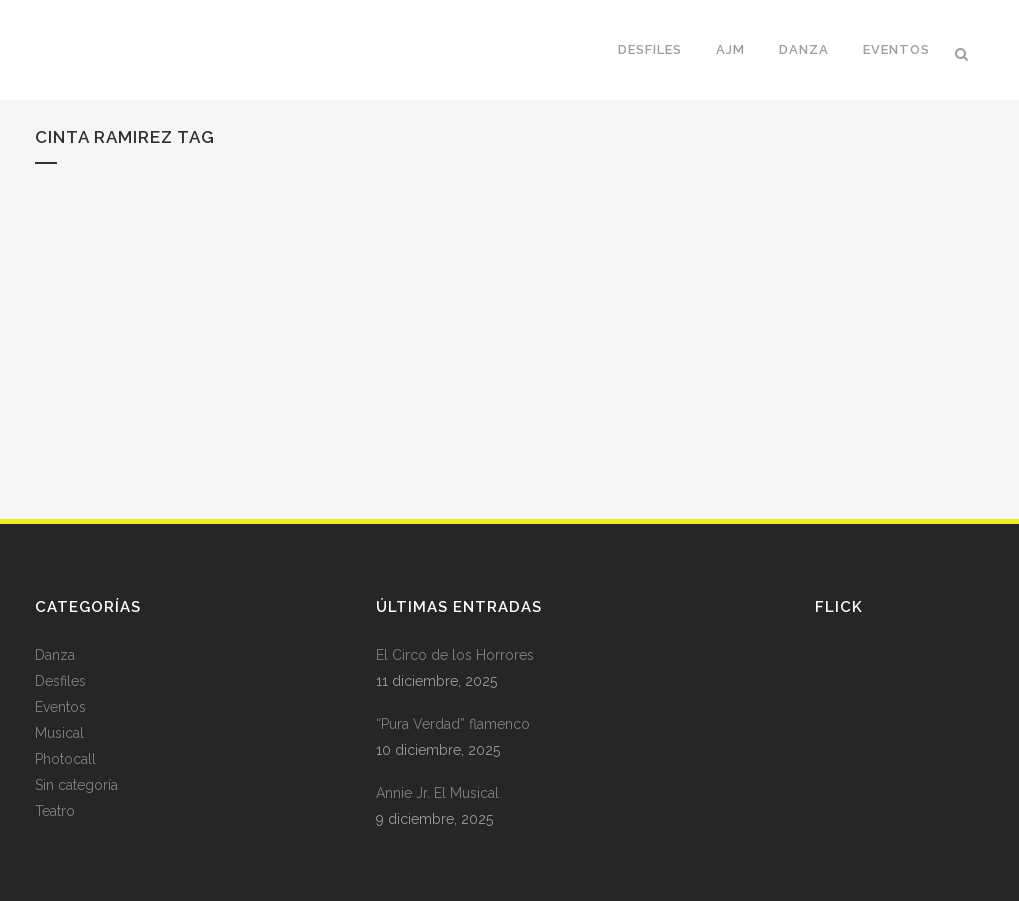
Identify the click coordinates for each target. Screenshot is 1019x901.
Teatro (55, 811)
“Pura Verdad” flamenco (453, 724)
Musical (59, 733)
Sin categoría (76, 785)
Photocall (65, 759)
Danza (55, 655)
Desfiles (60, 681)
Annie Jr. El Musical (437, 793)
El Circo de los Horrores (455, 655)
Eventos (60, 707)
